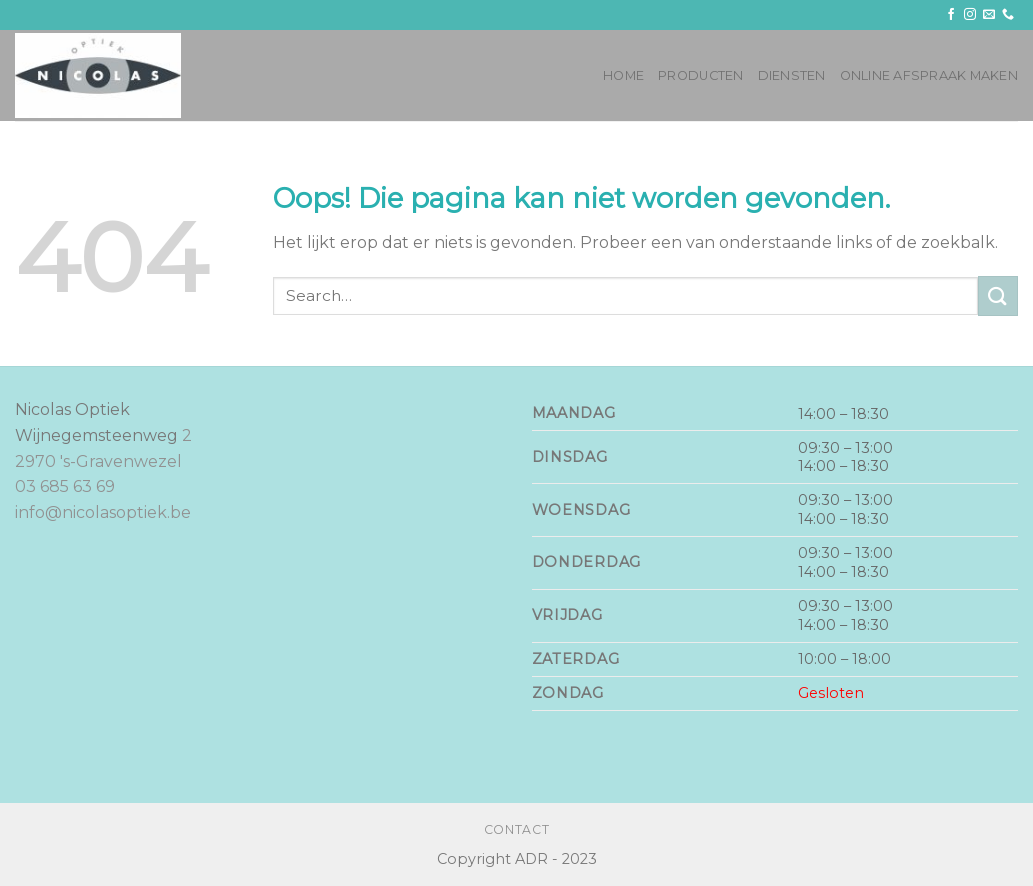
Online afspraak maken (929, 75)
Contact (516, 829)
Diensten (792, 75)
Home (623, 75)
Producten (700, 75)
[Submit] (998, 295)
